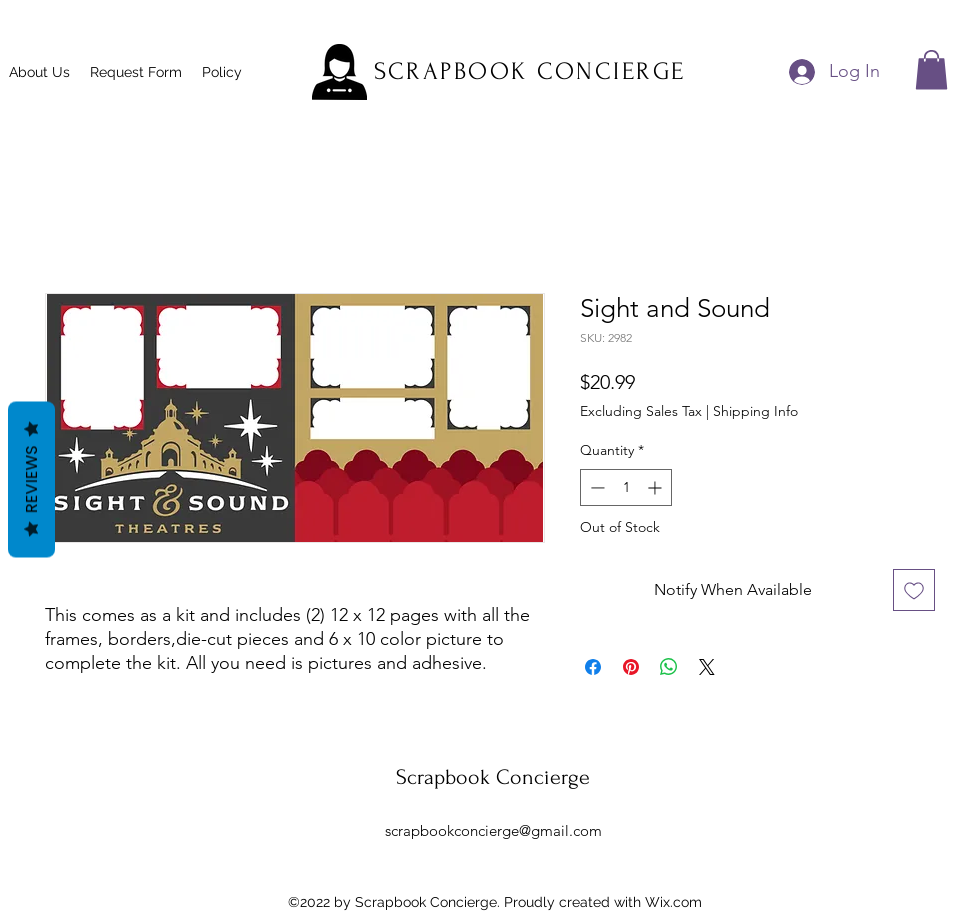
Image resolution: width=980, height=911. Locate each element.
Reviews (31, 479)
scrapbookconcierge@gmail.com (493, 830)
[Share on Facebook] (593, 667)
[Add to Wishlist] (914, 590)
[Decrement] (595, 487)
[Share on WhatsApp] (669, 667)
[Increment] (656, 487)
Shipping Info (755, 411)
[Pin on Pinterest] (631, 667)
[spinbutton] (626, 487)
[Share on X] (707, 667)
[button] (931, 69)
